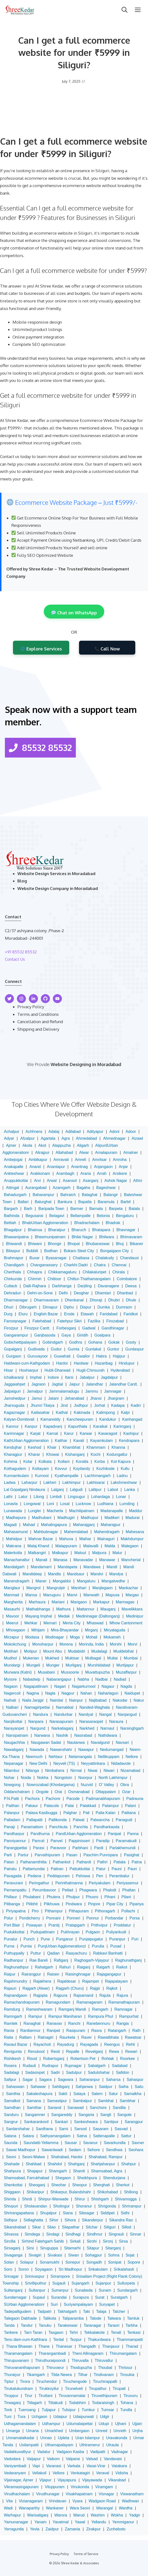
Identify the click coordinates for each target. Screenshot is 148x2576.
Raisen (53, 1974)
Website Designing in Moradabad (86, 1064)
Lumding (126, 1504)
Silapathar (71, 2227)
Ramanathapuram (124, 2002)
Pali (86, 1813)
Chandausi (129, 1258)
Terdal (58, 2339)
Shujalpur (48, 2213)
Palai (69, 1806)
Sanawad (75, 2108)
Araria (85, 1173)
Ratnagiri (45, 2037)
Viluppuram (55, 2487)
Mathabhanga (38, 1609)
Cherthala (12, 1272)
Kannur (12, 1426)
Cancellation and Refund (40, 1021)
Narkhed (87, 1728)
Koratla (82, 1461)
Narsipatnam (17, 1735)
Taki (86, 2311)
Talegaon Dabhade (20, 2318)
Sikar (36, 2227)
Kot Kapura (121, 1461)
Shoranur (84, 2206)
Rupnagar (73, 2066)
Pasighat (131, 1855)
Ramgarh (100, 2009)
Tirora (25, 2381)
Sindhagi (72, 2234)
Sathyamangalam (55, 2136)
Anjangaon (103, 1167)
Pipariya (136, 1904)
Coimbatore (127, 1279)
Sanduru (11, 2115)
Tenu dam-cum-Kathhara (25, 2339)
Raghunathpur (16, 1967)
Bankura (64, 1202)
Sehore (93, 2150)
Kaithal (62, 1412)
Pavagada (13, 1876)
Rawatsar (133, 2037)
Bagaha (83, 1188)
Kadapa (118, 1405)
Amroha (119, 1160)
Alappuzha (61, 1145)
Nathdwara (107, 1735)
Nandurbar (63, 1714)
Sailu (139, 2087)
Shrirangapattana (19, 2213)
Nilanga (32, 1770)
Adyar (9, 1138)
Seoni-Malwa (33, 2157)
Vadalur (43, 2452)
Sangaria (86, 2115)
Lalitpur (95, 1490)
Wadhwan (130, 2501)
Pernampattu (15, 1890)
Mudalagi (99, 1651)
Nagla (50, 1693)
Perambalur (119, 1876)
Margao (132, 1595)
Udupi (104, 2424)
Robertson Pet (82, 2059)
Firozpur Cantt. (37, 1328)
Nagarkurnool (83, 1686)
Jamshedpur (14, 1398)
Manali (41, 1560)
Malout (80, 1553)
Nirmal (76, 1770)
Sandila (119, 2108)
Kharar (34, 1454)
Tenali (116, 2332)
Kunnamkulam (16, 1476)
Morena (66, 1644)
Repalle (72, 2051)
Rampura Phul (100, 2016)
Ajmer (11, 1145)
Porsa (134, 1918)
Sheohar (58, 2185)
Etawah (87, 1314)
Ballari (23, 1202)
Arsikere (120, 1173)
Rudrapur (50, 2066)
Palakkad (88, 1806)
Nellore (131, 1757)
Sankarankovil (36, 2122)
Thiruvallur (104, 2360)
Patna (137, 1862)
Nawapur (86, 1749)
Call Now (107, 649)
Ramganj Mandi (72, 2009)
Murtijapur (125, 1665)
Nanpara (35, 1721)
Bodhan (51, 1251)
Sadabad (119, 2066)
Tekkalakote (94, 2332)
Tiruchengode (75, 2381)
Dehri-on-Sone (40, 1293)
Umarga (13, 2431)
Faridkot (131, 1314)
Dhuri (8, 1307)
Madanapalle (112, 1511)
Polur (8, 1918)
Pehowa (83, 1876)
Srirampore (60, 2276)
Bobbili (32, 1251)
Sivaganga (13, 2255)
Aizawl (137, 1138)
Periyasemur (127, 1883)
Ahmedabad (86, 1138)
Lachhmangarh (98, 1476)
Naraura (116, 1721)
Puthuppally (14, 1953)
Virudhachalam (17, 2494)
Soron (23, 2269)
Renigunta (13, 2051)
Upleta (63, 2438)
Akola (27, 1145)
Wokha (117, 2515)
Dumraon (124, 1307)
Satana (10, 2136)
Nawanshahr (61, 1749)
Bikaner (136, 1244)
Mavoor (12, 1616)
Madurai (132, 1518)
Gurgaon (13, 1356)
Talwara (114, 2318)
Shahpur (128, 2164)
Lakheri (49, 1482)
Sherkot (122, 2185)
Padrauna (134, 1799)
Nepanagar (13, 1763)
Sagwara (65, 2079)
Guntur (113, 1349)
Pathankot (61, 1862)
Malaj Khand (38, 1546)
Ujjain (137, 2424)
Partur (23, 1855)
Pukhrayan (70, 1932)
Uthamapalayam (59, 2445)
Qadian (53, 1953)
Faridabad (108, 1314)
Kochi (96, 1454)
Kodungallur (117, 1454)
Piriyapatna (16, 1911)
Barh (28, 1209)
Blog (22, 880)
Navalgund (100, 1742)
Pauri (132, 1869)
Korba (99, 1461)
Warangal (104, 2508)
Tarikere (11, 2332)
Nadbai (101, 1679)
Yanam (40, 2522)
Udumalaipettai (80, 2424)
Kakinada (82, 1412)
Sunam (105, 2290)
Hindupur (127, 1363)
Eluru (23, 1314)
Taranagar (92, 2325)
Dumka (103, 1307)
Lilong (39, 1497)
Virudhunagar (47, 2494)
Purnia (26, 1946)
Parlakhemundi (122, 1848)
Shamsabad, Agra (106, 2171)
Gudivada (36, 1349)
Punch (28, 1939)
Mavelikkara (132, 1609)
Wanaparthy (29, 2508)
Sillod (126, 2227)
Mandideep (32, 1574)
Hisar (8, 1370)
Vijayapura (66, 2480)
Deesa (131, 1286)
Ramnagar (123, 2009)
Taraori (113, 2325)
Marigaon (79, 1602)
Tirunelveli (74, 2388)
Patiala (119, 1862)
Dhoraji (96, 1300)
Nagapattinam (36, 1686)
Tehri (73, 2332)
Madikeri (111, 1518)
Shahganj (76, 2164)
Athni (137, 1180)
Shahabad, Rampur (106, 2157)
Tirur (28, 2396)
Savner (138, 2143)
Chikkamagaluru (62, 1272)
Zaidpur (52, 2529)
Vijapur (45, 2480)
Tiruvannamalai (72, 2396)
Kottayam (40, 1469)
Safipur (10, 2079)
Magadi (10, 1525)
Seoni (11, 2157)
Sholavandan (35, 2206)
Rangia (122, 2023)
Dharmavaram (46, 1300)
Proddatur (122, 1925)
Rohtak (108, 2059)
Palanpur (12, 1813)
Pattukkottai (79, 1869)
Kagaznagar (14, 1412)
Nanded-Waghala (95, 1707)
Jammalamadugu (64, 1391)
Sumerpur (59, 2290)
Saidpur (105, 2087)
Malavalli (90, 1546)
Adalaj (53, 1131)
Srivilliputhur (35, 2283)
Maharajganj (83, 1525)
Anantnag (79, 1167)
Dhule (131, 1300)
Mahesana (135, 1532)
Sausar (71, 2143)
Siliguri (109, 2227)
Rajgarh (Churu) (70, 1988)
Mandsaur (75, 1574)
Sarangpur (134, 2122)
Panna (132, 1834)
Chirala (118, 1272)
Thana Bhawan (19, 2346)
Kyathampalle (67, 1476)
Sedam (75, 2150)
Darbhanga (61, 1286)
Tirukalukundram (18, 2388)
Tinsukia (127, 2375)
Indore (53, 1377)
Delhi (63, 1293)
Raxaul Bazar (15, 2044)
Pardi (98, 1848)
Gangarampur (16, 1335)
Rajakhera (42, 1981)
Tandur (27, 2325)
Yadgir (134, 2515)
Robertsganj (53, 2059)
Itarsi (69, 1377)
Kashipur (131, 1433)
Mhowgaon (15, 1630)
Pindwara (74, 1904)
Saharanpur (89, 2079)
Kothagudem (15, 1469)
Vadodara (12, 2459)
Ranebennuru (98, 2023)
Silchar (92, 2227)
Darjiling (85, 1286)
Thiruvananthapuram (22, 2368)
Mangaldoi (62, 1581)
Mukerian (31, 1658)
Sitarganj (113, 2248)
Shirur (80, 2199)
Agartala (48, 1138)
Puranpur (117, 1939)
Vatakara (119, 2466)
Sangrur (11, 2122)
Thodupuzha (81, 2368)
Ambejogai (13, 1160)
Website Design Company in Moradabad (57, 888)
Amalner (130, 1152)
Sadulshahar (99, 2072)
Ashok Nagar (115, 1180)
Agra (65, 1138)
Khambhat (71, 1447)
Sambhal (106, 2101)
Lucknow (83, 1504)
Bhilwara (106, 1237)
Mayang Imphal (38, 1616)
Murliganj (73, 1665)
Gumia (73, 1349)
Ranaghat (31, 2023)
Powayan (34, 1925)
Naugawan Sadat (46, 1742)
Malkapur (60, 1553)
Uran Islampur (87, 2438)
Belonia (103, 1216)
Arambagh (65, 1173)
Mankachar (128, 1588)
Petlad (67, 1890)
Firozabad (115, 1321)
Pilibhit (32, 1904)
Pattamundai (34, 1869)
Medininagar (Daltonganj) (98, 1616)
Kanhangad (132, 1419)
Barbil (126, 1202)
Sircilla (9, 2241)
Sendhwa (114, 2150)
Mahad (29, 1525)
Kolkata (45, 1461)
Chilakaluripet (94, 1272)
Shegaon (63, 2178)
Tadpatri (44, 2311)
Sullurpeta (126, 2283)
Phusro (92, 1897)
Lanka (129, 1490)
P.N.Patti (11, 1799)
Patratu (10, 1869)
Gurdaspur (134, 1349)
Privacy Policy (30, 1006)
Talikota (49, 2318)
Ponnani (53, 1918)
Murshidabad (99, 1665)
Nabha (83, 1679)
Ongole (42, 1792)
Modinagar (54, 1637)
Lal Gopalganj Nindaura (24, 1490)
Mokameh (112, 1637)
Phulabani (31, 1897)
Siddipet (108, 2213)
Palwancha (100, 1820)
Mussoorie (70, 1672)
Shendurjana (114, 2178)
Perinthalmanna (69, 1883)
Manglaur (12, 1588)
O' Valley (106, 1785)
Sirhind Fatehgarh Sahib (43, 2241)
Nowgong (12, 1785)
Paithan (12, 1806)
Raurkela (67, 2037)
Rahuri (65, 1967)
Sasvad (120, 2129)
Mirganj (91, 1630)
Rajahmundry (15, 1981)
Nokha (42, 1778)
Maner (40, 1581)
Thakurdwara (99, 2339)
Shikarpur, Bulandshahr (70, 2192)
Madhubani (41, 1518)
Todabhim (77, 2403)
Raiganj (83, 1967)
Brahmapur (13, 1258)
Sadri (55, 2072)
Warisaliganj (37, 2515)
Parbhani (80, 1848)
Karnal (52, 1433)
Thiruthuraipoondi (50, 2360)
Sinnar (135, 2234)
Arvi (37, 1180)
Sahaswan (15, 2087)
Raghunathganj (128, 1960)
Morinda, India (91, 1644)
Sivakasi (54, 2255)
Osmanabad (79, 1792)
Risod (32, 2059)
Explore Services (41, 649)
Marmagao (125, 1602)
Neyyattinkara (93, 1763)
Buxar (34, 1258)
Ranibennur (30, 2030)
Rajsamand (83, 1995)
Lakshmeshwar (124, 1482)
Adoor (130, 1131)
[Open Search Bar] (124, 9)
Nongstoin (63, 1778)
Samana (33, 2101)
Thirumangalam (123, 2353)
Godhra (75, 1342)
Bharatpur (56, 1230)
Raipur (9, 1974)
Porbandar (114, 1918)
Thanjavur (110, 2346)
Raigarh (103, 1967)
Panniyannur (15, 1841)
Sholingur (61, 2206)
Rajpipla (40, 1995)
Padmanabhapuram (103, 1799)
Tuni (7, 2417)
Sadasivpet (35, 2072)
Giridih (82, 1335)
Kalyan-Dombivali (19, 1419)
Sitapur (93, 2248)
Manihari (78, 1588)
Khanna (118, 1447)
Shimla (10, 2199)
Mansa (31, 1595)
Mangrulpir (56, 1588)
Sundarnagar (15, 2297)
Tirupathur (97, 2388)
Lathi (8, 1497)
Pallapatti (34, 1820)
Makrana (13, 1546)
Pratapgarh (75, 1925)
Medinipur (134, 1616)
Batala (134, 1209)
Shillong (131, 2192)
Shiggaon (12, 2192)
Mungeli (33, 1665)
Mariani (58, 1602)
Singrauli (116, 2234)
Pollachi (128, 1911)
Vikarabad (117, 2480)
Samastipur (57, 2101)
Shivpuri (11, 2206)
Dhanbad (125, 1293)
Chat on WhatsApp (74, 613)
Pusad (115, 1946)
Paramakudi (126, 1841)
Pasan (71, 1855)
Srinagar (11, 2276)
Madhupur (89, 1518)
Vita (9, 2501)
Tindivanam (104, 2375)
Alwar (84, 1152)
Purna (9, 1946)
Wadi (8, 2508)
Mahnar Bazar (40, 1539)
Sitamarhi (72, 2248)
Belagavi (56, 1216)
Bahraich (68, 1195)
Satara (28, 2136)
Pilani (126, 1897)
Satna (82, 2136)
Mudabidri (76, 1651)
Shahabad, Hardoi (66, 2157)
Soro (8, 2269)
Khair (51, 1447)
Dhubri (114, 1300)
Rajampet (90, 1981)
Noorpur (85, 1778)
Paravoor (58, 1848)
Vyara (77, 2501)
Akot (42, 1145)
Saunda (10, 2143)
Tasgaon (55, 2332)
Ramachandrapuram (22, 2002)
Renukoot (36, 2051)
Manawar (107, 1560)
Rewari (131, 2051)
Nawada (37, 1749)
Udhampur (51, 2424)
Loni (50, 1504)
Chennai (119, 1265)
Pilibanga (12, 1904)
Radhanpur (13, 1960)
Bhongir (54, 1244)
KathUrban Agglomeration (26, 1440)
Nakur (139, 1700)
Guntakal (93, 1349)
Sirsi (30, 2248)
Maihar (85, 1539)
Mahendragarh (107, 1532)
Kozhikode (105, 1469)
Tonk (8, 2410)
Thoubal (105, 2368)
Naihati (10, 1700)
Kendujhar (13, 1447)
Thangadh (87, 2346)
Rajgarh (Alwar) (36, 1988)
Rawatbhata (108, 2037)
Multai (112, 1658)
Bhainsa (35, 1230)
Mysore (10, 1679)
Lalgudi (76, 1490)
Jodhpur (81, 1405)
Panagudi (124, 1820)
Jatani (53, 1398)
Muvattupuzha (97, 1672)
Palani (130, 1806)
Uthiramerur (89, 2445)
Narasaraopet (91, 1721)
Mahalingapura (54, 1525)
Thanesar (64, 2346)
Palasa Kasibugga (41, 1813)
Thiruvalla (80, 2360)
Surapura (81, 2297)
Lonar (121, 1497)
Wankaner (55, 2508)
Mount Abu (52, 1651)
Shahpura (12, 2171)
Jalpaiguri (12, 1391)
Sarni (63, 2129)
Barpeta (116, 1209)
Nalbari (12, 1707)
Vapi (36, 2466)
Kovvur (61, 1469)
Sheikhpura (87, 2178)
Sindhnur (94, 2234)
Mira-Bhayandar (65, 1630)
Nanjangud (127, 1714)
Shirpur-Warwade (53, 2199)
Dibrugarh (27, 1307)
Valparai (73, 2459)
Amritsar (99, 1160)
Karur (69, 1433)
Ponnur (92, 1918)
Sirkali (75, 2241)
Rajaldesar (66, 1981)
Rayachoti (42, 2044)
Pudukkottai (14, 1932)
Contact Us (15, 959)
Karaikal (100, 1426)
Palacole (51, 1806)
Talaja (101, 2311)
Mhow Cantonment (126, 1623)
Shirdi (27, 2199)
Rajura (122, 1995)
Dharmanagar (16, 1300)
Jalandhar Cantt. (123, 1384)
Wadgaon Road (102, 2501)
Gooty (131, 1342)
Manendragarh (16, 1581)
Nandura (40, 1714)
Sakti (62, 2094)
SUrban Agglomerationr (24, 2304)
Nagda (126, 1686)
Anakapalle (13, 1167)
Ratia (8, 2037)
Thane (43, 2346)
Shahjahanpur (103, 2164)
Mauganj (108, 1609)
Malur (117, 1553)
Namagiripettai (37, 1707)
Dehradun (12, 1293)
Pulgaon (93, 1932)
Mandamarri (41, 1567)
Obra (124, 1785)
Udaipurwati (83, 2417)
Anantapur (56, 1167)
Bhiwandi (14, 1244)
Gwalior (83, 1356)
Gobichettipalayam (20, 1342)
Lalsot (113, 1490)
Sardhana (44, 2129)
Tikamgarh (36, 2375)
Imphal (36, 1377)
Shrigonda (107, 2206)
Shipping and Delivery (38, 1029)
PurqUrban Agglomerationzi (62, 1946)
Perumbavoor (44, 1890)
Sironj (108, 2241)
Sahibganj (60, 2087)
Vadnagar (119, 2452)
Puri (134, 1939)
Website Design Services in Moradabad (56, 873)
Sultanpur (37, 2290)
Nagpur (67, 1693)
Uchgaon (39, 2417)
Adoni (114, 1131)
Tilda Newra (61, 2375)
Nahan (86, 1693)
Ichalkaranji (14, 1377)
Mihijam (38, 1630)
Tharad (132, 2346)
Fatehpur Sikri (69, 1321)
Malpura (99, 1553)
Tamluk (133, 2318)
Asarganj (90, 1180)
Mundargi (12, 1665)
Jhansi (96, 1398)
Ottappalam (106, 1792)
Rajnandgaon (15, 1995)
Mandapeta (67, 1567)
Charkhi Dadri (76, 1265)
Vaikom (53, 2459)
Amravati (61, 1160)
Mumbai (131, 1658)
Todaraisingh (103, 2403)
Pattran (57, 1869)
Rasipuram (75, 2030)
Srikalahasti (124, 2269)
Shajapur (35, 2171)
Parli (8, 1855)
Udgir (104, 2417)
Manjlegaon (102, 1588)
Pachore (53, 1799)
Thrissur (125, 2368)
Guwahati (62, 1356)
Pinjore (94, 1904)
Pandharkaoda (106, 1827)
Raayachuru (76, 1953)
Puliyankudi (116, 1932)
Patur (100, 1869)
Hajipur (119, 1356)
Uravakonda (116, 2438)
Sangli (105, 2115)
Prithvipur (99, 1925)
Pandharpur (14, 1834)
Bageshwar (106, 1188)
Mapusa (112, 1595)
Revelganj (94, 2051)
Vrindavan (57, 2501)
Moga (75, 1637)
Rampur (35, 2016)
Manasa (60, 1560)
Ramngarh (13, 2016)
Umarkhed (54, 2431)
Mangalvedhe (113, 1581)
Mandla (54, 1574)
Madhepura (16, 1518)
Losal (64, 1504)
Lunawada (13, 1511)
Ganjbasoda (44, 1335)
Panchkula (58, 1827)
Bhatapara (101, 1230)
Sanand (54, 2108)
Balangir (110, 1195)
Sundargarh (127, 2290)
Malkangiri (37, 1553)
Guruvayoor (37, 1356)
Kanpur (31, 1426)
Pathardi (84, 1862)
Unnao (46, 2438)
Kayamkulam (101, 1440)
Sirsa (123, 2241)
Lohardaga (100, 1497)
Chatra (100, 1265)
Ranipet (53, 2030)
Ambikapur (38, 1160)
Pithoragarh (105, 1911)
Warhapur (12, 2515)
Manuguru (52, 1595)
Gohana (95, 1342)
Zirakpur (93, 2529)
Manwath (91, 1595)
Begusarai (34, 1216)
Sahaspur (135, 2079)
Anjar (123, 1167)
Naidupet (132, 1693)
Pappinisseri (79, 1841)
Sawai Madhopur (20, 2150)
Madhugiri (66, 1518)
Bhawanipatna (16, 1237)
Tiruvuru (131, 2396)
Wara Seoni (80, 2508)
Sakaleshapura (39, 2094)
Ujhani (120, 2424)
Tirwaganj (12, 2403)
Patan (9, 1862)
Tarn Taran (33, 2332)
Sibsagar (86, 2213)
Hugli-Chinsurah (91, 1370)
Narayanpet (14, 1728)
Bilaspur (13, 1251)
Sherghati (101, 2185)
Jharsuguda (14, 1405)
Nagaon (11, 1686)
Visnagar (106, 2494)
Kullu (125, 1469)
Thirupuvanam (16, 2360)
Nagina (33, 1693)
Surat (99, 2297)
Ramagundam (58, 2002)
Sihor (53, 2220)
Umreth (120, 2431)
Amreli (80, 1160)
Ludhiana (105, 1504)
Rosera (10, 2066)
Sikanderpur (92, 2220)
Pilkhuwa (51, 1904)
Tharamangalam (18, 2353)
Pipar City (114, 1904)
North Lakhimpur (113, 1778)
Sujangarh (80, 2283)
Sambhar (128, 2101)
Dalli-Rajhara (34, 1286)
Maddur (135, 1511)
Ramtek (10, 2023)
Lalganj (57, 1490)
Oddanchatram (17, 1792)
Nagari (60, 1686)
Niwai (92, 1770)
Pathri (102, 1862)
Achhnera (33, 1131)
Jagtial (57, 1384)
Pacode (73, 1799)
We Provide (39, 1064)
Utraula (112, 2445)
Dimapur (50, 1307)
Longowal (32, 1504)
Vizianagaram (31, 2501)
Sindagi (52, 2234)
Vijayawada (92, 2480)
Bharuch (78, 1230)
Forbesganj (66, 1328)
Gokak (114, 1342)
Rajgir (95, 1988)
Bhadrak (113, 1223)
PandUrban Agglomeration (79, 1834)
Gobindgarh (53, 1342)
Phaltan (129, 1890)
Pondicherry (29, 1918)
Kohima (10, 1461)
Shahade (12, 2164)
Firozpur (11, 1328)
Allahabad (64, 1152)
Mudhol (10, 1658)
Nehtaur (56, 1757)
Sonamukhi (49, 2262)
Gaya (66, 1335)
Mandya (116, 1574)
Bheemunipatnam (50, 1237)
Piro (35, 1911)
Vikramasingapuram (21, 2487)
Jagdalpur (109, 1377)
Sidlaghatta (33, 2220)
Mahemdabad (76, 1532)
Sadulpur (74, 2072)
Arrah (101, 1173)
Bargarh (11, 1209)
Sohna (113, 2255)
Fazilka (94, 1321)
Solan (9, 2262)
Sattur (126, 2136)
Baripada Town (51, 1209)
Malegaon (129, 1546)
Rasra (96, 2030)
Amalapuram (106, 1152)
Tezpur (76, 2339)
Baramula (106, 1202)
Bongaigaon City (114, 1251)
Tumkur (88, 2410)
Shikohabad (107, 2192)
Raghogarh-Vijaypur (91, 1960)
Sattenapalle (104, 2136)
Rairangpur (31, 1974)
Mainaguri (105, 1539)
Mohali (91, 1637)
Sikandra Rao (121, 2220)
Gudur (56, 1349)
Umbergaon (79, 2431)
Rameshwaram (39, 2009)
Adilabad (72, 1131)
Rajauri (10, 1988)
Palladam (12, 1820)
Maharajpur (111, 1525)
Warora (60, 2515)
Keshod (34, 1447)
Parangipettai (15, 1848)
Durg (8, 1314)
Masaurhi (12, 1609)
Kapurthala (77, 1426)
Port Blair (12, 1925)
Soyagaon (44, 2269)
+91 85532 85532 (21, 951)
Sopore (133, 2262)
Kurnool (41, 1476)
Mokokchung (15, 1644)
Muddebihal (123, 1651)
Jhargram (116, 1398)
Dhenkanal (74, 1300)
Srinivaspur (35, 2276)
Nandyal (86, 1714)
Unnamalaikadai (20, 2438)
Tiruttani (45, 2396)
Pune (45, 1939)
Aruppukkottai (16, 1180)
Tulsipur (69, 2410)
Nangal (105, 1714)
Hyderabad (120, 1370)
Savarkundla (114, 2143)
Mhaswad (95, 1623)
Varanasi (53, 2466)
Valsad (92, 2459)
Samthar (34, 2108)
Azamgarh (61, 1188)
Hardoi (62, 1363)
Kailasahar (40, 1412)
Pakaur (31, 1806)
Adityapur (95, 1131)
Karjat (35, 1433)
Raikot (121, 1967)
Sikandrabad (15, 2227)
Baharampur (43, 1195)
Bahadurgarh (15, 1195)
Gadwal (88, 1328)
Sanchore (98, 2108)
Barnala (96, 1209)
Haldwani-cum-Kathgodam (27, 1363)
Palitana (129, 1813)
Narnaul (107, 1728)
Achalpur (11, 1131)
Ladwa (9, 1482)
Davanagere (108, 1286)
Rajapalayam (116, 1981)
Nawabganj (13, 1749)
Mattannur (85, 1609)
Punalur (10, 1939)
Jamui (37, 1398)
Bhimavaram (131, 1237)
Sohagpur (93, 2255)
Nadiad (120, 1679)
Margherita (13, 1602)
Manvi (72, 1595)
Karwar (86, 1433)
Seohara (135, 2150)
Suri (54, 2304)
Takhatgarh (67, 2311)
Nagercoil (12, 1693)
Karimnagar (14, 1433)
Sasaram (100, 2129)
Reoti (55, 2051)
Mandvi (97, 1574)
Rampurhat (128, 2016)
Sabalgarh (97, 2066)
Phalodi (109, 1890)
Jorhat (99, 1405)
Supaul (39, 2297)
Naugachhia (14, 1742)
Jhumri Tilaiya (43, 1405)
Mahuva (66, 1539)
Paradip (103, 1841)
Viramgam (104, 2487)
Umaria (32, 2431)
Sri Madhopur (70, 2269)
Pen (99, 1876)
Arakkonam (40, 1173)
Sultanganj (13, 2290)
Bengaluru (125, 1216)
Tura (21, 2417)
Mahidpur (14, 1539)
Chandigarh (14, 1265)
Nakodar (120, 1700)
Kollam (64, 1461)
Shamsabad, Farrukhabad (26, 2178)
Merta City (71, 1623)
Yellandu (98, 2522)
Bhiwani (35, 1244)
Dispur (85, 1307)
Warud (79, 2515)
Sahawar (38, 2087)
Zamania (72, 2529)
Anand (35, 1167)
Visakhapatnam (79, 2494)
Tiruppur (11, 2396)
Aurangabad (35, 1188)
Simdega (32, 2234)
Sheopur (79, 2185)
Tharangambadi (52, 2353)
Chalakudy (104, 1258)
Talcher (119, 2311)
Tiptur (9, 2381)
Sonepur (72, 2262)
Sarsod (80, 2129)
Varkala (73, 2466)
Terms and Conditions (38, 1014)
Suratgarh (119, 2297)
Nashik (62, 1735)
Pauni (117, 1869)
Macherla (55, 1511)
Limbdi (56, 1497)
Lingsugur (76, 1497)
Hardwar (81, 1363)
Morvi (132, 1644)
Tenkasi (133, 2332)
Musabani (46, 1672)
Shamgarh (58, 2171)
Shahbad (33, 2164)
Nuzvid (87, 1785)
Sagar (28, 2079)
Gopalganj (13, 1349)
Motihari (11, 1651)
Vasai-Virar (95, 2466)
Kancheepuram (80, 1419)
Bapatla (84, 1202)
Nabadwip (31, 1679)
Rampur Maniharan (65, 2016)
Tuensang (27, 2410)
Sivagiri (35, 2255)
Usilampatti (29, 2445)
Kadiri (136, 1405)
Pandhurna (40, 1834)
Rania (9, 2030)
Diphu (69, 1307)
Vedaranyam (15, 2473)
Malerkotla (13, 1553)
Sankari (61, 2122)
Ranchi (74, 2023)
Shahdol (54, 2164)
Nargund (37, 1728)
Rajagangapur (109, 1974)
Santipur (111, 2122)
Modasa (32, 1637)
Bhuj (120, 1244)
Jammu (91, 1391)
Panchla (81, 1827)
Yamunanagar (16, 2522)
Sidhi (125, 2213)
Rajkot (111, 1988)
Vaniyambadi (15, 2466)
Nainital (56, 1700)
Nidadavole (121, 1763)
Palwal (78, 1820)
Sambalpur (82, 2101)
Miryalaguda (114, 1630)
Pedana (34, 1876)
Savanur (90, 2143)
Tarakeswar (67, 2325)
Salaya (79, 2094)
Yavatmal (61, 2522)
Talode (95, 2318)
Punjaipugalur (91, 1939)
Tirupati (119, 2388)
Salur (113, 2094)
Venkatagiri (80, 2473)
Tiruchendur (46, 2381)
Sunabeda (84, 2290)
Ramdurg (12, 2009)
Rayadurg (65, 2044)
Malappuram (66, 1546)
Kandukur (107, 1419)
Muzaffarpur (126, 1672)
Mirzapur (11, 1637)
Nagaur (108, 1686)
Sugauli (58, 2283)
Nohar (9, 1778)
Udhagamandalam (20, 2424)
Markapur (101, 1602)
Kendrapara (129, 1440)
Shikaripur (35, 2192)
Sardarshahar (18, 2129)
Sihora (70, 2220)
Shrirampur (131, 2206)
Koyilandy (81, 1469)
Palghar (70, 1813)
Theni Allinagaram (87, 2353)
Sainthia (13, 2094)
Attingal (12, 1188)
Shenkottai (13, 2185)
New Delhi (38, 1763)
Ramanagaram (89, 2002)
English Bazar (46, 1314)
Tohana (126, 2403)
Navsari (122, 1742)
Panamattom (32, 1827)
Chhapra (34, 1272)
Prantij (53, 1925)
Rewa (114, 2051)
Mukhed (52, 1658)
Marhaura (37, 1602)
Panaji (9, 1827)
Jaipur (74, 1384)
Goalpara (102, 1335)
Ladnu (122, 1476)
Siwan (73, 2255)
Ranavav (54, 2023)
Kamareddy (51, 1419)
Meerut (12, 1623)
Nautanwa (76, 1742)
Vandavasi (113, 2459)
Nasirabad (83, 1735)
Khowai (52, 1454)
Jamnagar (113, 1391)
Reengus (112, 2044)
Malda (109, 1546)
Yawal (80, 2522)
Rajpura (60, 1995)
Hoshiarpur (28, 1370)
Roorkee (127, 2059)
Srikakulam (98, 2269)
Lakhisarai (96, 1482)
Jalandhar (94, 1384)
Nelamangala (80, 1757)
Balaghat (89, 1195)
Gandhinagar (113, 1328)
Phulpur (73, 1897)
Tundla (126, 2410)
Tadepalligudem (17, 2311)
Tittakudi (55, 2403)
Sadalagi (11, 2072)
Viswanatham (132, 2494)
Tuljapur (49, 2410)
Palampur (110, 1806)
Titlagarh (34, 2403)
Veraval (102, 2473)
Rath (136, 2030)
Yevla (34, 2529)
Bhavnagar (125, 1230)
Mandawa (91, 1567)
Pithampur (54, 1911)
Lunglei (34, 1511)
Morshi (116, 1644)
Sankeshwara (86, 2122)
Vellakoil (39, 2473)
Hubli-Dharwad (57, 1370)
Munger (52, 1665)
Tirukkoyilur (49, 2388)
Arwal (52, 1180)
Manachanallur (17, 1560)
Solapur (27, 2262)
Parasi (38, 1848)
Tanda (9, 2325)
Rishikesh (12, 2059)
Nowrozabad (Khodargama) (51, 1785)
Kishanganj (74, 1454)
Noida (26, 1778)
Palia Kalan (105, 1813)
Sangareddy (61, 2115)
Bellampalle (80, 1216)
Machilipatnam (81, 1511)
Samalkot (12, 2101)
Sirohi (92, 2241)
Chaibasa (81, 1258)
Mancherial (130, 1560)
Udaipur (60, 2417)
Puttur (36, 1953)
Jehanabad (74, 1398)
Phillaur (10, 1897)
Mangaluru (86, 1581)
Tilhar (82, 2375)
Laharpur (29, 1482)
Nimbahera (54, 1770)
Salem (96, 2094)
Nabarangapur (58, 1679)
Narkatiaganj (62, 1728)
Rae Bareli (38, 1960)
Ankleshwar (14, 1173)
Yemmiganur (123, 2522)
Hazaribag (104, 1363)
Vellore (59, 2473)
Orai (58, 1792)
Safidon (122, 2072)
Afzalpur (27, 1138)
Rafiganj (61, 1960)
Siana (68, 2213)
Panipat (114, 1834)
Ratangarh (117, 2030)
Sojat (129, 2255)
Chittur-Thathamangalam (89, 1279)
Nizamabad (130, 1770)
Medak (64, 1616)
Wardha (125, 2508)
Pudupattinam (43, 1932)
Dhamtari (103, 1293)
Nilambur (12, 1770)
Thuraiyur (12, 2375)
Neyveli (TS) (64, 1763)
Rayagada (89, 2044)
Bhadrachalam (87, 1223)
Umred (101, 2431)
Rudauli (29, 2066)
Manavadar (83, 1560)
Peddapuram (58, 1876)
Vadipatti (97, 2452)
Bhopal (74, 1244)
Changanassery (44, 1265)
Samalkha (132, 2094)
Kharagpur (13, 1454)
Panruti (38, 1841)
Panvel (57, 1841)
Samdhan (12, 2108)
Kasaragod (107, 1433)
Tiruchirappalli (105, 2381)
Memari (50, 1623)
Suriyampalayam (78, 2304)
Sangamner (35, 2115)
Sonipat (114, 2262)
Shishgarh (100, 2199)
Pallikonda (58, 1820)
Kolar (27, 1461)
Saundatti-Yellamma (40, 2143)
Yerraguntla (14, 2529)
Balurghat (43, 1202)
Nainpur (76, 1700)
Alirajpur (42, 1152)
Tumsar (107, 2410)
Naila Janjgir (33, 1700)
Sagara (45, 2079)
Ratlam (25, 2037)
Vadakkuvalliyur (17, 2452)
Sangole (124, 2115)
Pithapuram (79, 1911)
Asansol (70, 1180)
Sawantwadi (52, 2150)
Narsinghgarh (132, 1728)
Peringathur (39, 1883)
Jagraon (38, 1384)
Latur (23, 1497)
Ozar (126, 1792)
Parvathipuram (47, 1855)
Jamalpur (35, 1391)
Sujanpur (103, 2283)
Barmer (76, 1209)
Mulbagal (93, 1658)
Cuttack (10, 1286)
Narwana (42, 1735)
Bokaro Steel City (79, 1251)
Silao (51, 2227)
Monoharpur (42, 1644)
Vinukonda (80, 2487)
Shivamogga (126, 2199)
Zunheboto (116, 2529)
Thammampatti (130, 2339)
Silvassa (11, 2234)
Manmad (11, 1595)
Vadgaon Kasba (70, 2452)
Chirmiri (34, 1279)
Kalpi (125, 1412)
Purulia (98, 1946)
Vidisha (121, 2473)
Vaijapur (34, 2459)
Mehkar (30, 1623)
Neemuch (34, 1757)
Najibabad (97, 1700)
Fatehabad (42, 1321)
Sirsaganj (12, 2248)
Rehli (130, 2044)
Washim (98, 2515)
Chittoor (54, 1279)
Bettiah (10, 1223)
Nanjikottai (13, 1721)
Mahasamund (16, 1532)
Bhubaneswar (98, 1244)
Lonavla (11, 1504)
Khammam (96, 1447)
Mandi (111, 1567)
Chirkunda (13, 1279)
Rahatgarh (44, 1967)
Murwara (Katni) (18, 1672)
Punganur (64, 1939)
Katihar (61, 1440)
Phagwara (88, 1890)
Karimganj (122, 1426)
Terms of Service (86, 2554)
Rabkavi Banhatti (108, 1953)
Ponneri (73, 1918)
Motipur (30, 1651)
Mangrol (33, 1588)
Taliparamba (73, 2318)
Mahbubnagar (46, 1532)
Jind (64, 1405)
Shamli (79, 2171)
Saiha (123, 2087)
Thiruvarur (55, 2368)
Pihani (109, 1897)
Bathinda (11, 1216)
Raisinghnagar (78, 1974)
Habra (101, 1356)
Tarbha (131, 2325)
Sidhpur (10, 2220)
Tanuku (45, 2325)
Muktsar (72, 1658)
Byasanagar (56, 1258)
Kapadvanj (53, 1426)
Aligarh (83, 1145)
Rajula (104, 1995)
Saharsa (113, 2079)
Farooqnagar (15, 1321)
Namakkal (64, 1707)
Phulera (53, 1897)
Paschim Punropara (100, 1855)
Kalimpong (105, 1412)
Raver (86, 2037)
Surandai (59, 2297)
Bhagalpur (13, 1230)
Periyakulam (99, 1883)
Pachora (32, 1799)
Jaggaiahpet (14, 1384)
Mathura (63, 1609)
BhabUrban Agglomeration (45, 1223)
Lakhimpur (71, 1482)
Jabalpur (87, 1377)
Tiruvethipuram (104, 2396)
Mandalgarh (14, 1567)
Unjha (137, 2431)
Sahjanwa (84, 2087)
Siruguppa (49, 2248)
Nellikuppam (108, 1757)
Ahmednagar (114, 1138)
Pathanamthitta (33, 1862)
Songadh (94, 2262)
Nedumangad (112, 1749)
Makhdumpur (132, 1539)
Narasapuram (61, 1721)
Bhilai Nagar (82, 1237)
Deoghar (81, 1293)
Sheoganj (37, 2185)
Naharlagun (108, 1693)
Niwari (108, 1770)
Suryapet (107, 2304)
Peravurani (13, 1883)
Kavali (78, 1440)
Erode (69, 1314)
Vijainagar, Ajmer (18, 2480)
